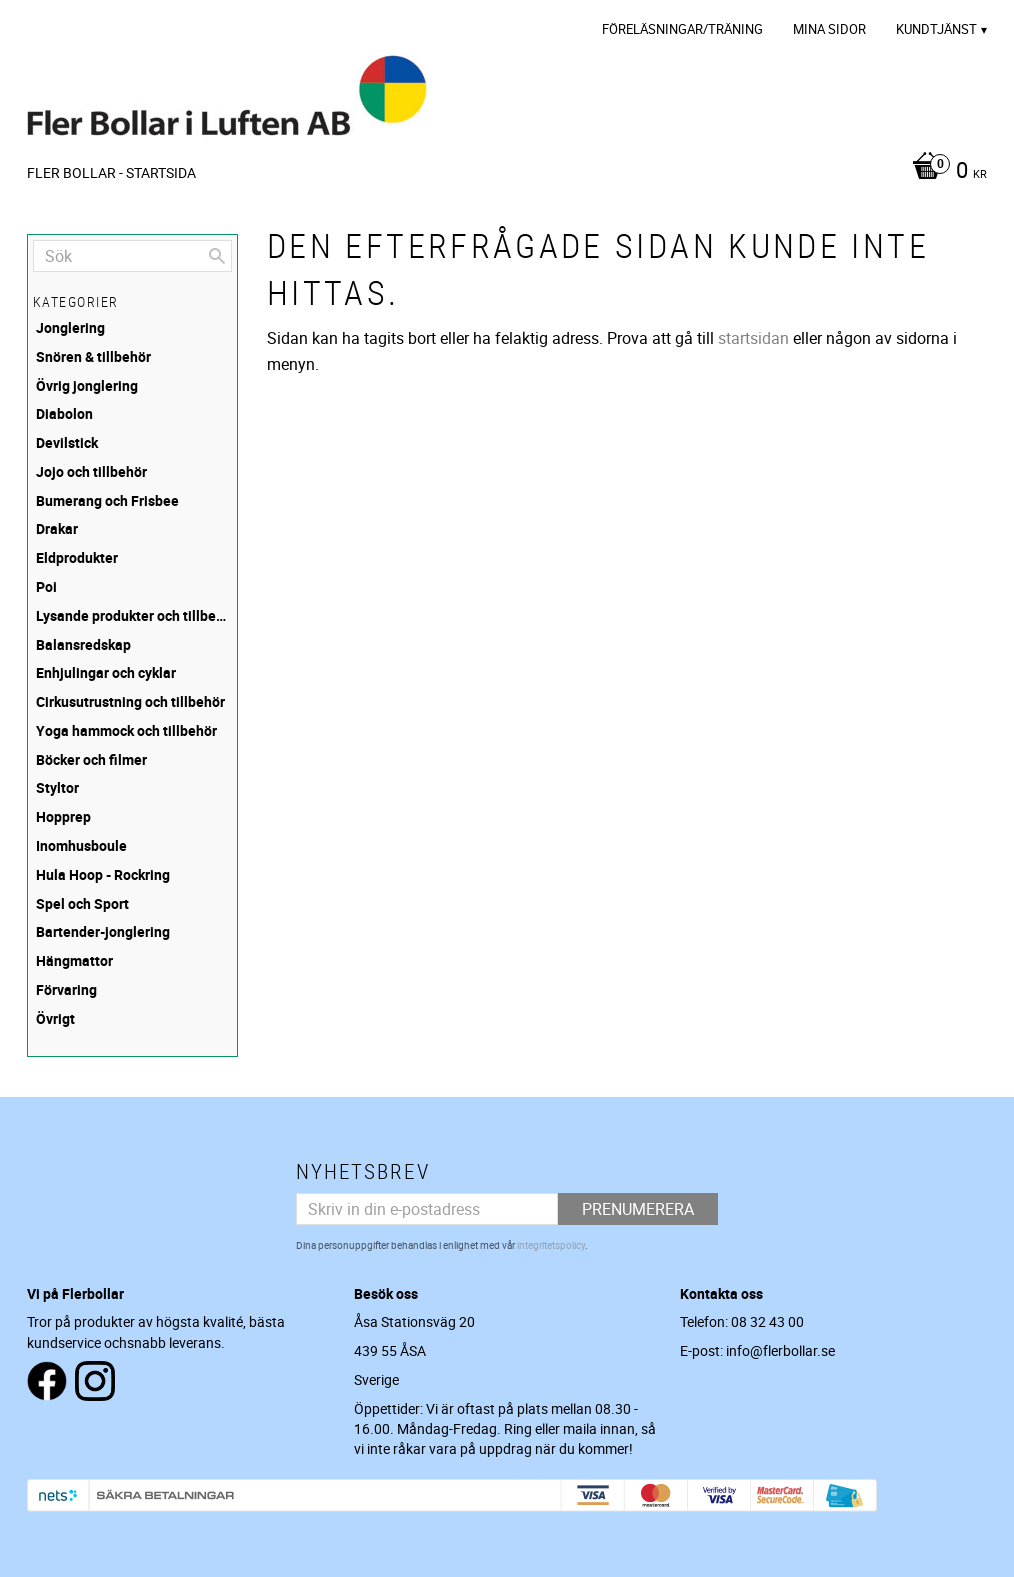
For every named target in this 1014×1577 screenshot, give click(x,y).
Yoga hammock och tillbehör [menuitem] (126, 730)
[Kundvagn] (944, 172)
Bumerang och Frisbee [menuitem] (107, 500)
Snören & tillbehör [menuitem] (93, 356)
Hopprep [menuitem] (63, 816)
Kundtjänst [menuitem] (936, 29)
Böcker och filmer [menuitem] (91, 759)
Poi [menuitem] (46, 586)
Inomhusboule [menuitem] (81, 845)
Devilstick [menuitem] (67, 442)
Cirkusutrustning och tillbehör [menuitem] (130, 701)
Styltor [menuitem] (57, 787)
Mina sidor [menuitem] (829, 29)
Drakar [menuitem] (57, 528)
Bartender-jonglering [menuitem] (103, 931)
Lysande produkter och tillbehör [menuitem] (134, 615)
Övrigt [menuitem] (55, 1018)
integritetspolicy (551, 1245)
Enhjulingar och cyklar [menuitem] (106, 672)
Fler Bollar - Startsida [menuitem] (111, 172)
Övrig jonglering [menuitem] (87, 385)
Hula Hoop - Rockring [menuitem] (103, 874)
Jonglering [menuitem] (70, 327)
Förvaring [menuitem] (66, 989)
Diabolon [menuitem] (64, 413)
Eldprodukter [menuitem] (77, 557)
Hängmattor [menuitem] (74, 960)
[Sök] (217, 256)
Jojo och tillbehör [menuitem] (91, 471)
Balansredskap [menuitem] (83, 644)
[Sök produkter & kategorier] (132, 256)
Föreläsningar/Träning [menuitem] (682, 29)
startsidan (753, 338)
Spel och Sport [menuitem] (82, 903)
